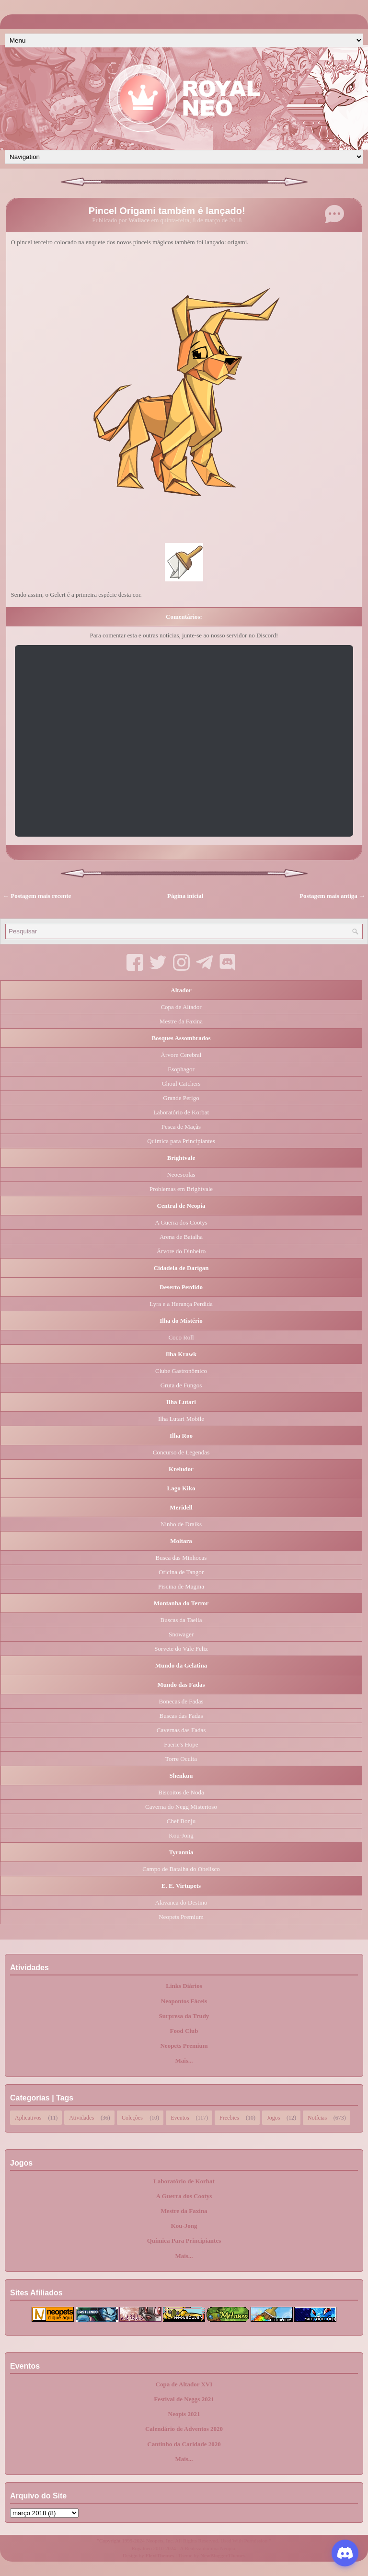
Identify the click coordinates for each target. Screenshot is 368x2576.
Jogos (273, 2116)
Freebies (229, 2116)
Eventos (180, 2116)
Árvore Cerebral (181, 1054)
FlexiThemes (160, 2555)
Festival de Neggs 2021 (184, 2399)
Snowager (181, 1634)
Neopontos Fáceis (184, 2001)
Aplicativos (28, 2116)
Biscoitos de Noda (181, 1792)
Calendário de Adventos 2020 (184, 2428)
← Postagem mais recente (37, 895)
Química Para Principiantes (184, 2240)
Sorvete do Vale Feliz (180, 1648)
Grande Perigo (181, 1097)
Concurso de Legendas (181, 1452)
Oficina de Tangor (181, 1572)
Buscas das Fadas (181, 1715)
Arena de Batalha (181, 1236)
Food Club (184, 2030)
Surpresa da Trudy (184, 2016)
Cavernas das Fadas (181, 1730)
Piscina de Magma (181, 1586)
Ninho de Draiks (181, 1524)
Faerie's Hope (181, 1744)
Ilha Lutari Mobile (181, 1418)
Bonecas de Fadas (181, 1701)
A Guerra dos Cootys (181, 1222)
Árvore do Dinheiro (181, 1251)
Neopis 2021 (184, 2413)
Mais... (184, 2060)
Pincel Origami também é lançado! (167, 210)
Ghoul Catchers (180, 1083)
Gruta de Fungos (181, 1385)
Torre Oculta (181, 1758)
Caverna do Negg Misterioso (181, 1806)
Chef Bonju (181, 1821)
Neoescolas (181, 1174)
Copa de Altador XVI (184, 2384)
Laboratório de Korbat (181, 1112)
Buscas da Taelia (181, 1619)
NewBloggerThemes (222, 2555)
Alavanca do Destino (181, 1902)
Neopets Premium (181, 1916)
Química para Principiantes (181, 1141)
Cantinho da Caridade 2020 (184, 2444)
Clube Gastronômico (181, 1370)
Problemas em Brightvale (181, 1188)
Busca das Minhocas (181, 1557)
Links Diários (184, 1985)
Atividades (81, 2116)
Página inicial (185, 895)
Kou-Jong (181, 1835)
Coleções (132, 2116)
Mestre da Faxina (181, 1021)
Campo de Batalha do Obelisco (181, 1868)
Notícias (317, 2116)
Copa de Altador (181, 1006)
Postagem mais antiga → (332, 895)
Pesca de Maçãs (181, 1126)
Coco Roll (181, 1337)
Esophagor (181, 1069)
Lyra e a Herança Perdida (181, 1303)
